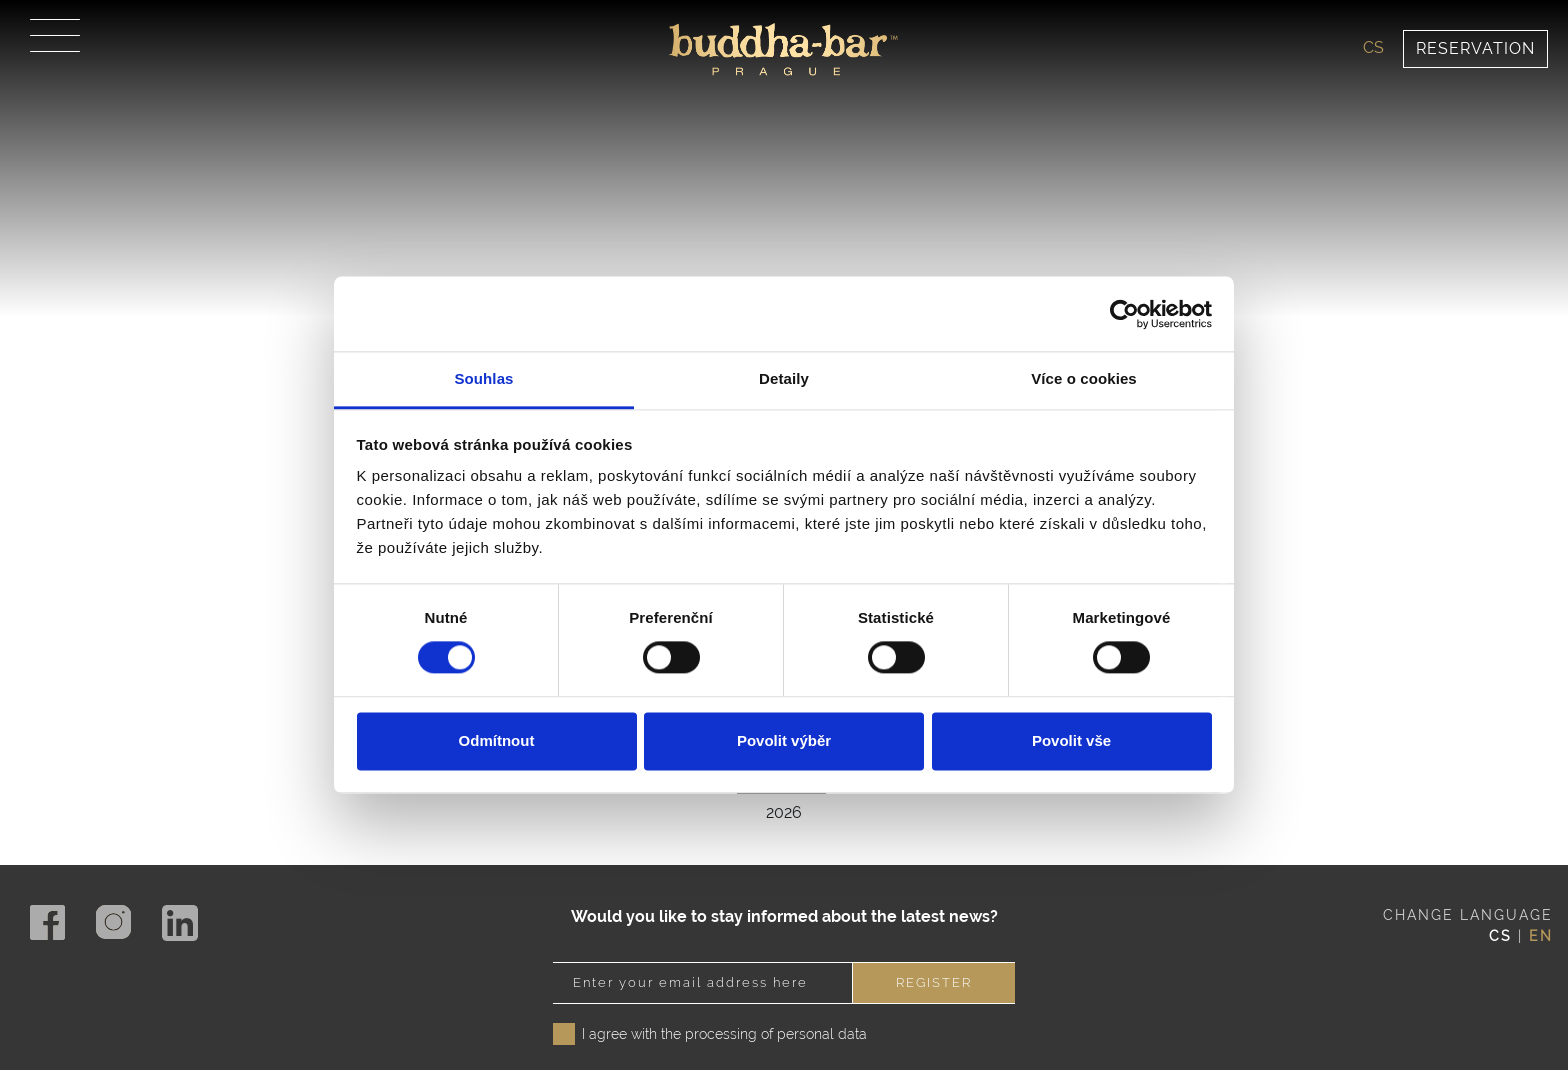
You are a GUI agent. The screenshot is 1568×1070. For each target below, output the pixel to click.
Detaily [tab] (784, 378)
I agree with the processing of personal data (724, 994)
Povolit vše (1071, 740)
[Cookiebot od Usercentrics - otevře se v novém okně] (1124, 314)
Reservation (1475, 48)
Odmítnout (497, 740)
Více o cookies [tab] (1084, 378)
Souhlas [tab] (483, 378)
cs (1373, 47)
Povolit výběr (784, 740)
